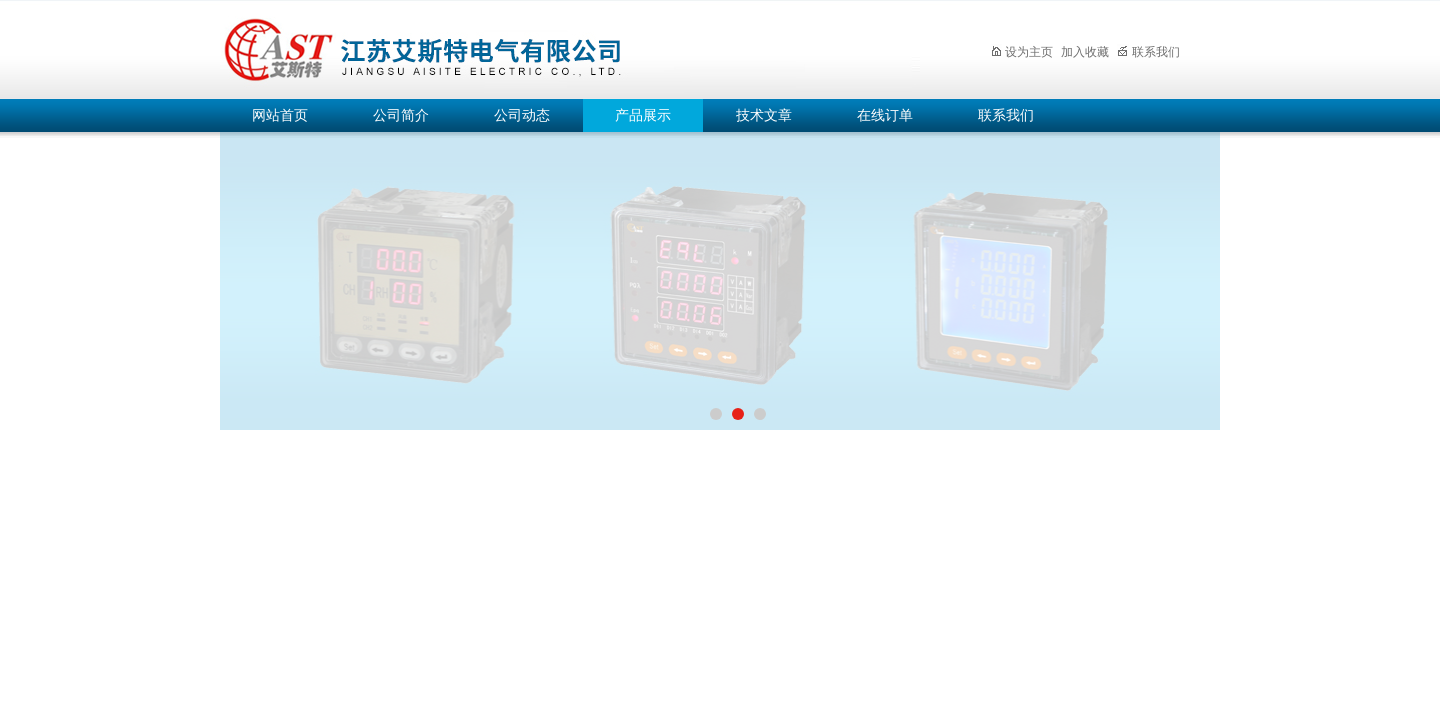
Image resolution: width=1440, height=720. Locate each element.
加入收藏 (1085, 52)
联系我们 (1148, 52)
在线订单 (885, 115)
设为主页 (1021, 52)
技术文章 (764, 115)
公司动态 (522, 115)
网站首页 (280, 115)
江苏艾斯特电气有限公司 (570, 46)
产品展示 (643, 115)
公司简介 (401, 115)
